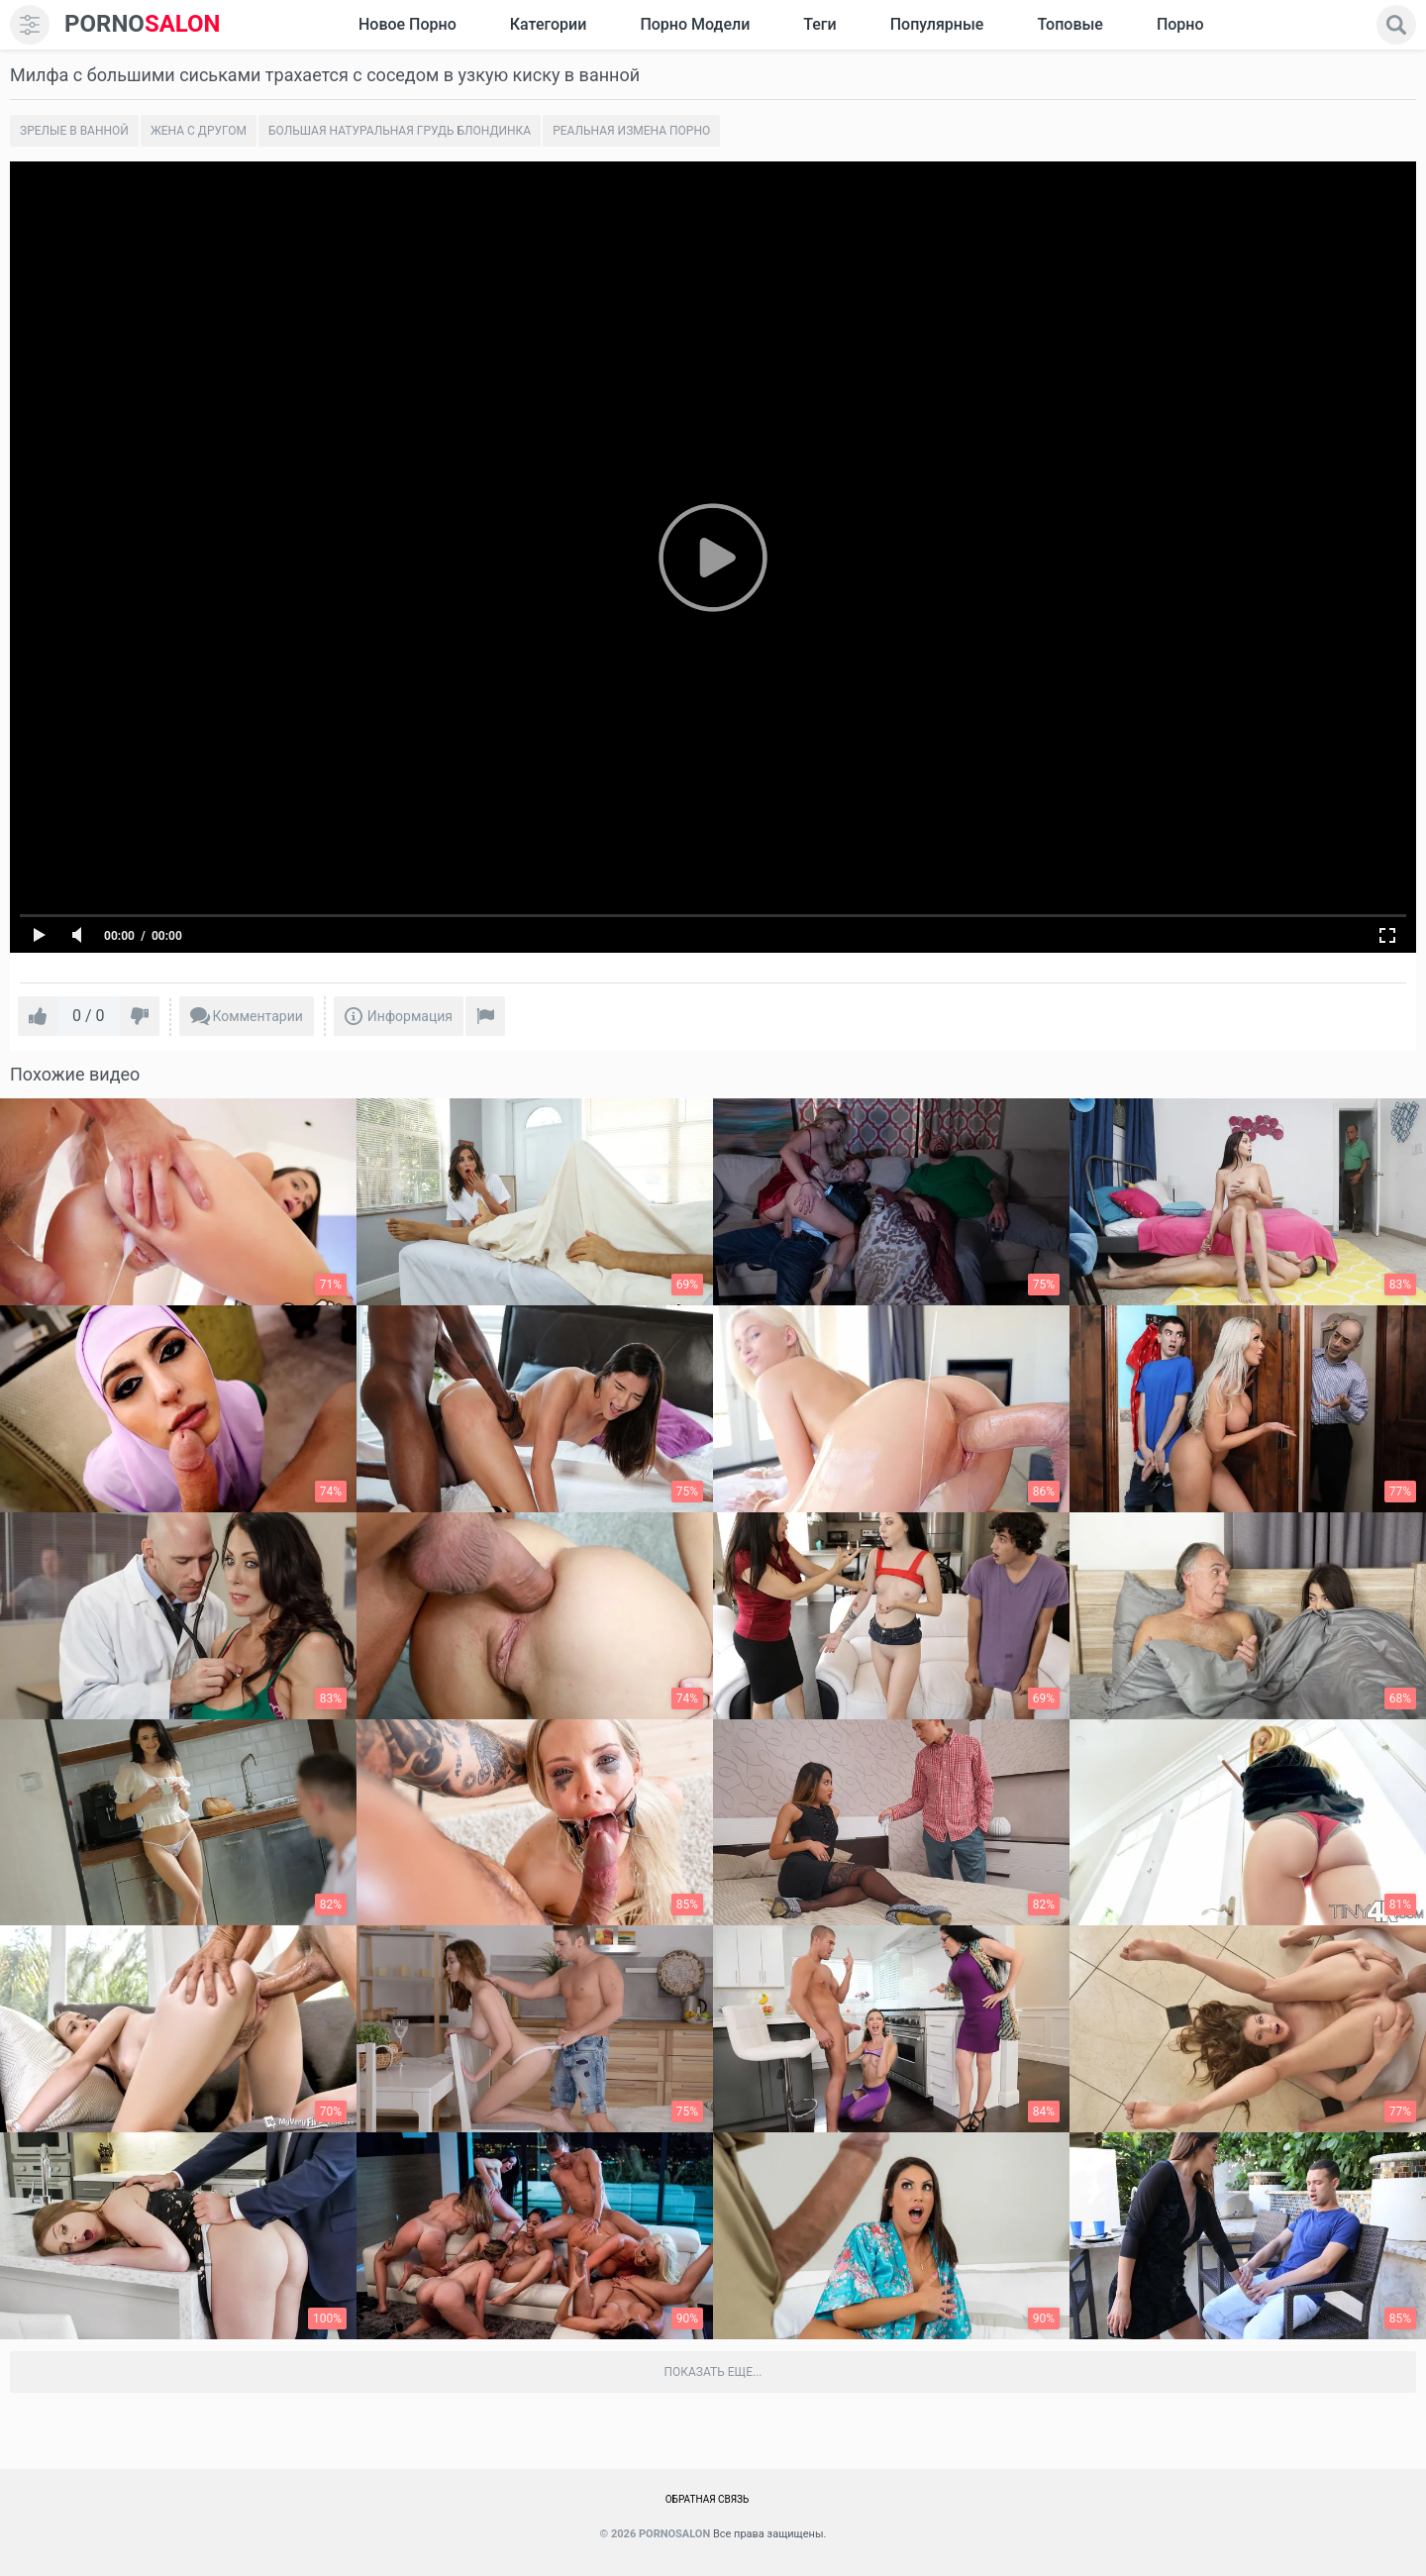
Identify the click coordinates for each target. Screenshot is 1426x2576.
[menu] (30, 25)
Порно (1180, 24)
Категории (548, 24)
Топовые (1069, 24)
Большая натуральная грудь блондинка (399, 131)
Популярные (937, 24)
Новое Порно (407, 24)
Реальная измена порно (631, 131)
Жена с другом (199, 131)
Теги (819, 24)
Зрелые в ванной (74, 131)
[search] (1396, 25)
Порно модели (695, 24)
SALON (142, 24)
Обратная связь (707, 2499)
